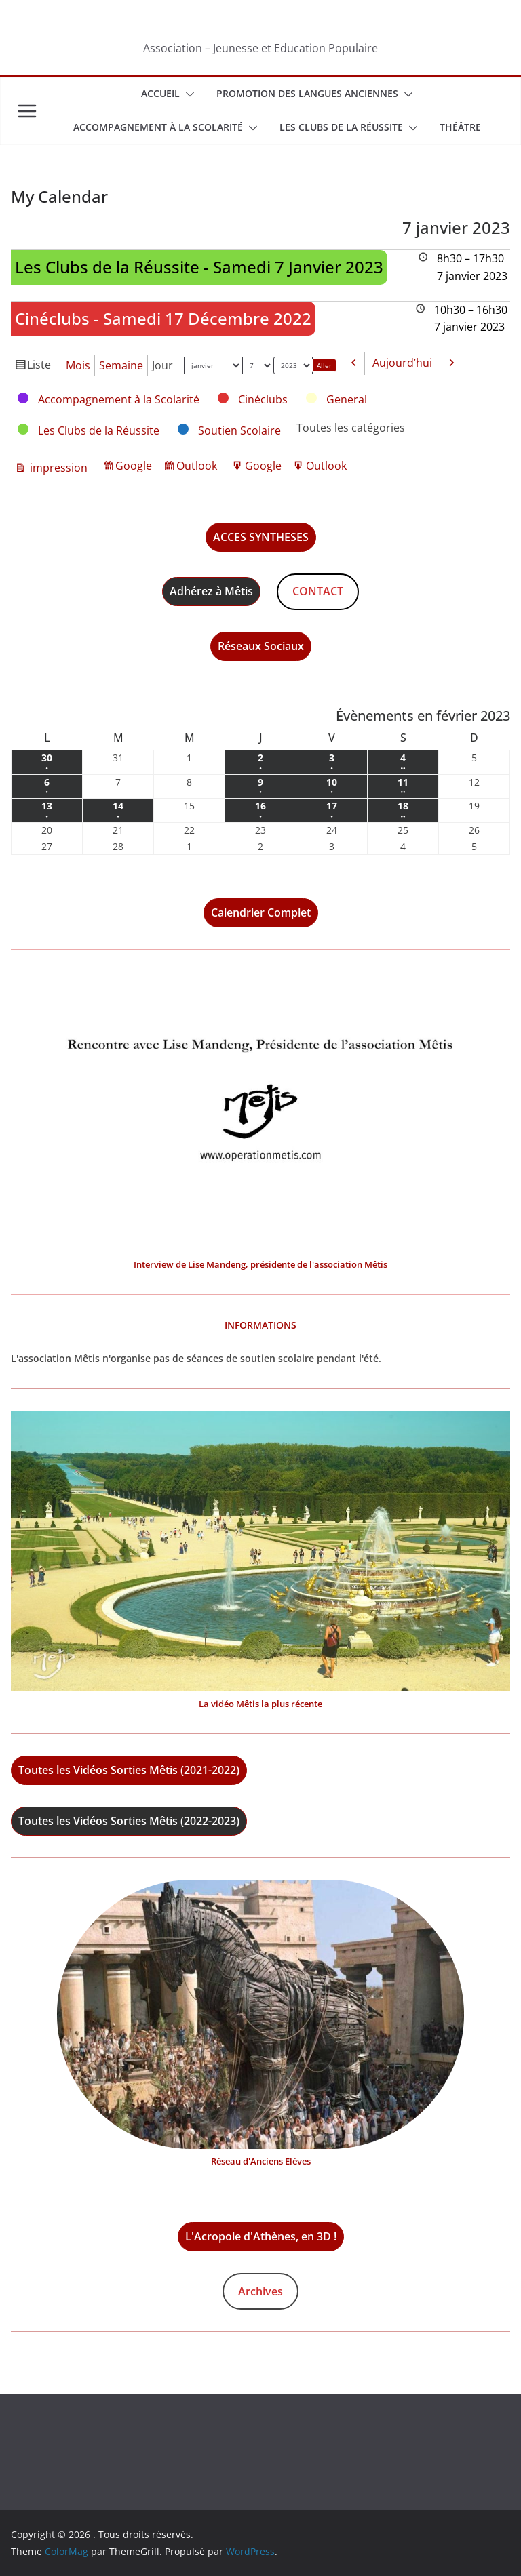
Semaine (121, 365)
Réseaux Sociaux (261, 646)
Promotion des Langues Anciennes (307, 93)
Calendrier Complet (261, 912)
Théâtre (460, 127)
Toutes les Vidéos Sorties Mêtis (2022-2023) (128, 1820)
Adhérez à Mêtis (211, 591)
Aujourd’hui (402, 362)
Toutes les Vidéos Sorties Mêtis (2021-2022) (128, 1770)
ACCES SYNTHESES (261, 536)
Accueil (160, 93)
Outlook (198, 467)
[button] (187, 94)
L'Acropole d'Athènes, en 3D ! (260, 2236)
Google (135, 467)
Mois (78, 365)
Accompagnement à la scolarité (158, 127)
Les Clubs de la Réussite (341, 127)
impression (57, 468)
